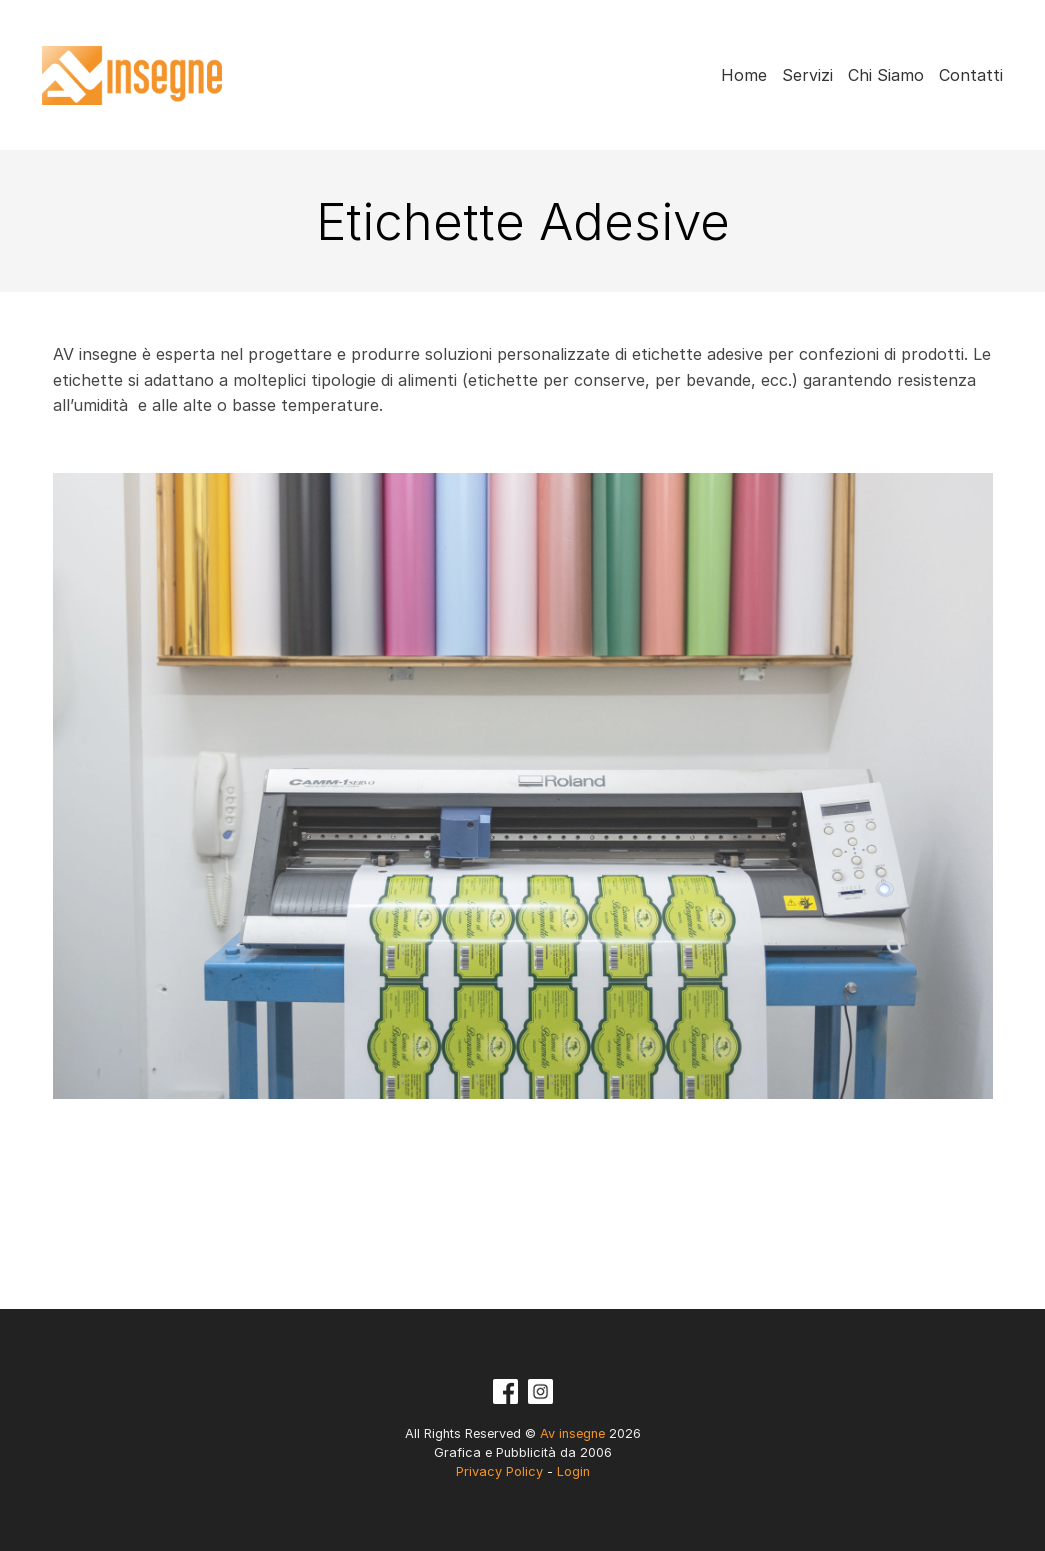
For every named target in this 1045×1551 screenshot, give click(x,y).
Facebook (505, 1391)
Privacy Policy (499, 1471)
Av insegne (138, 75)
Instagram (540, 1391)
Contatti (971, 75)
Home (744, 75)
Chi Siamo (886, 75)
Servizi (807, 75)
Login (573, 1471)
